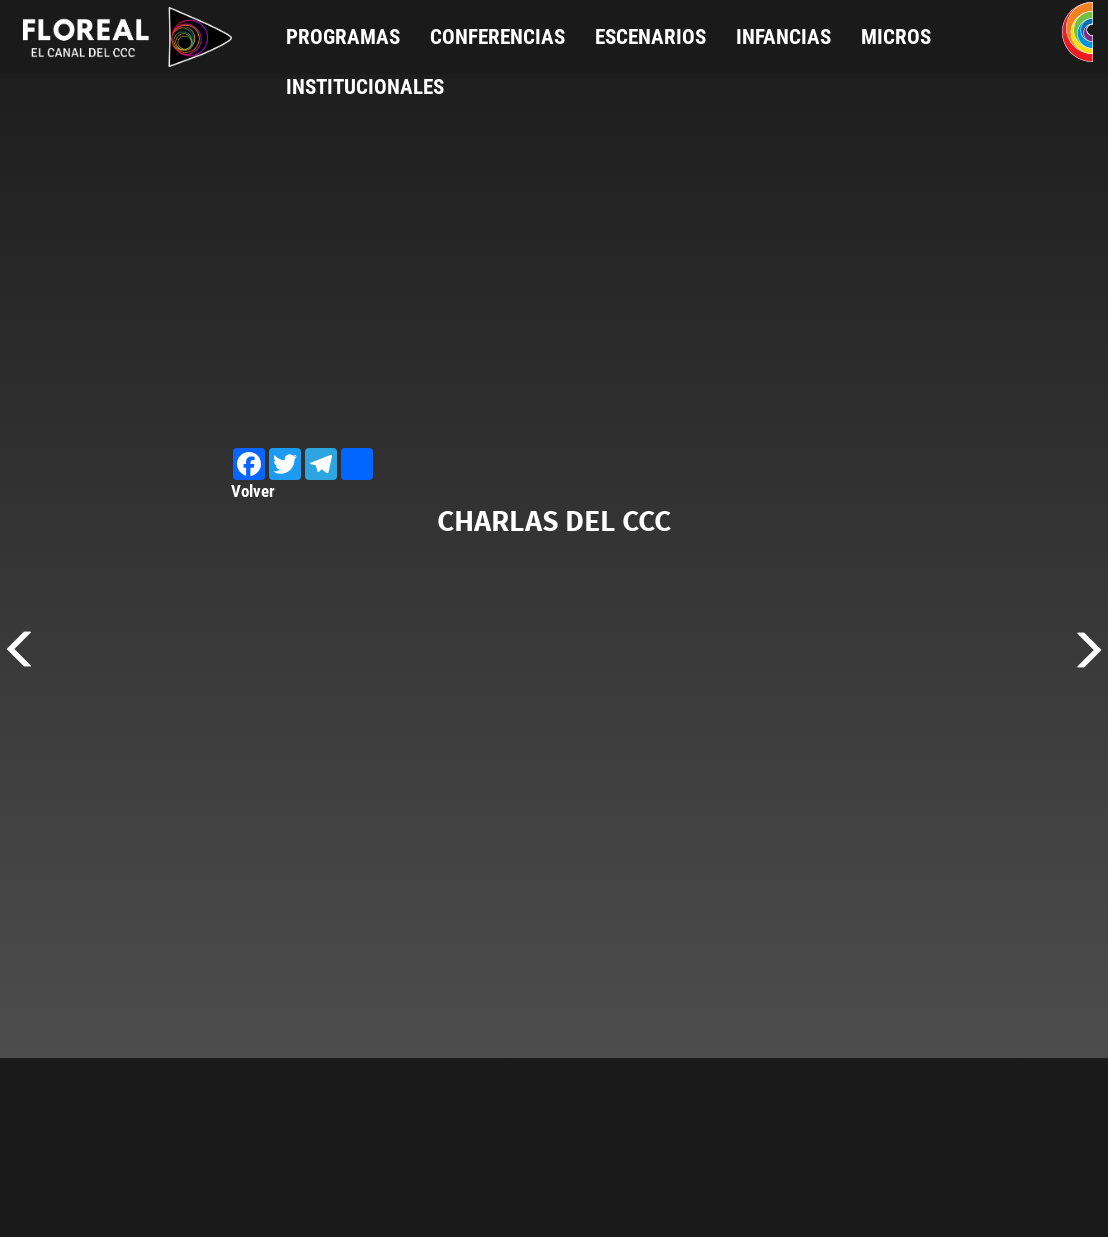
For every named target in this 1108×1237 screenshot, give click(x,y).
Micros (896, 37)
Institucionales (365, 87)
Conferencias (497, 37)
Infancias (783, 37)
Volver (253, 491)
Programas (343, 37)
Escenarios (650, 37)
